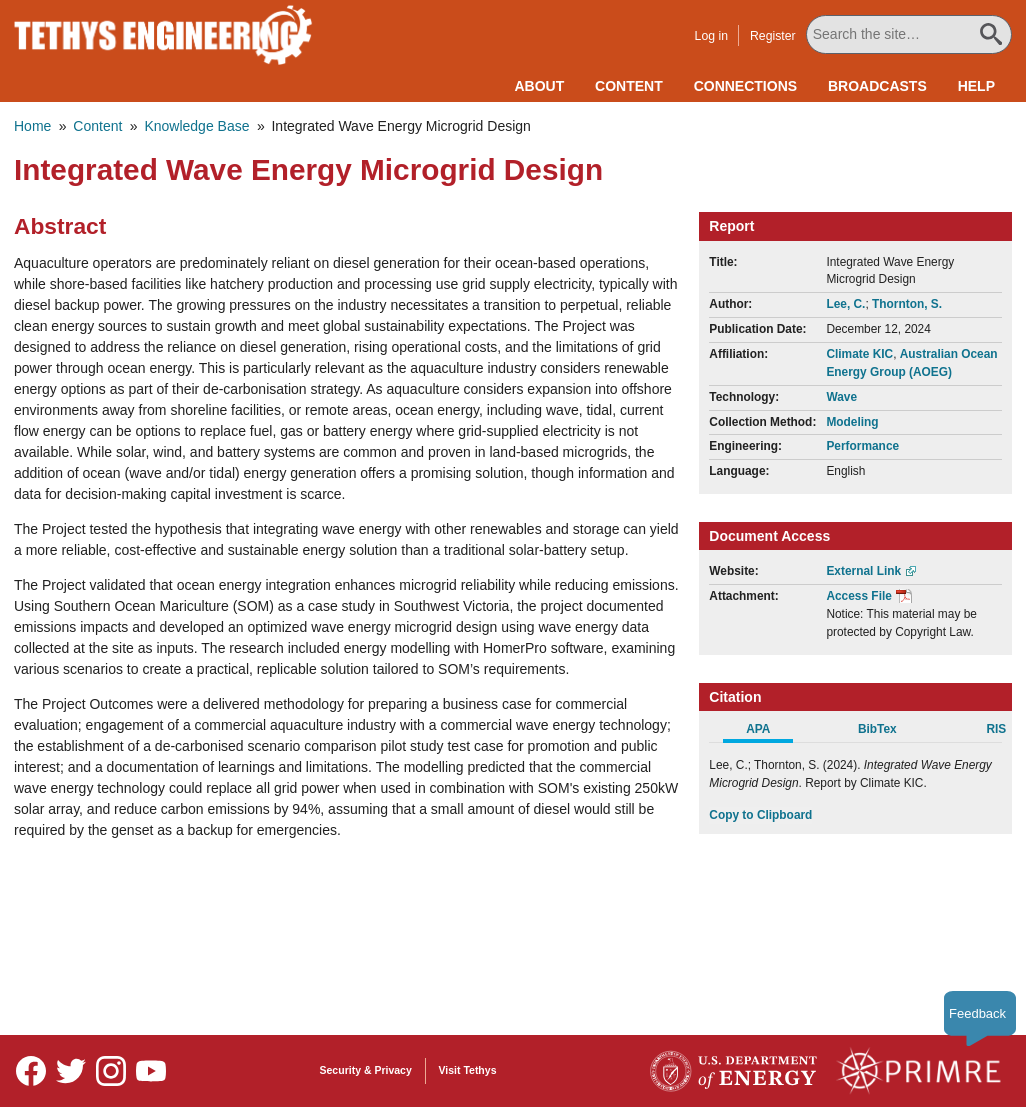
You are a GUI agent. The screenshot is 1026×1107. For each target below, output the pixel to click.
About (539, 86)
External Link (863, 571)
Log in (714, 36)
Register (776, 36)
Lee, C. (845, 304)
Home (32, 126)
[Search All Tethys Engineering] (910, 34)
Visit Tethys (468, 1070)
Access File (858, 596)
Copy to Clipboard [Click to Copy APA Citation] (760, 815)
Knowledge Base (196, 126)
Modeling (852, 422)
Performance (862, 446)
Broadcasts (877, 86)
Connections (745, 86)
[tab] (768, 732)
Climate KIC (859, 354)
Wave (841, 397)
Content (629, 86)
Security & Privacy (366, 1070)
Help (976, 86)
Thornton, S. (907, 304)
